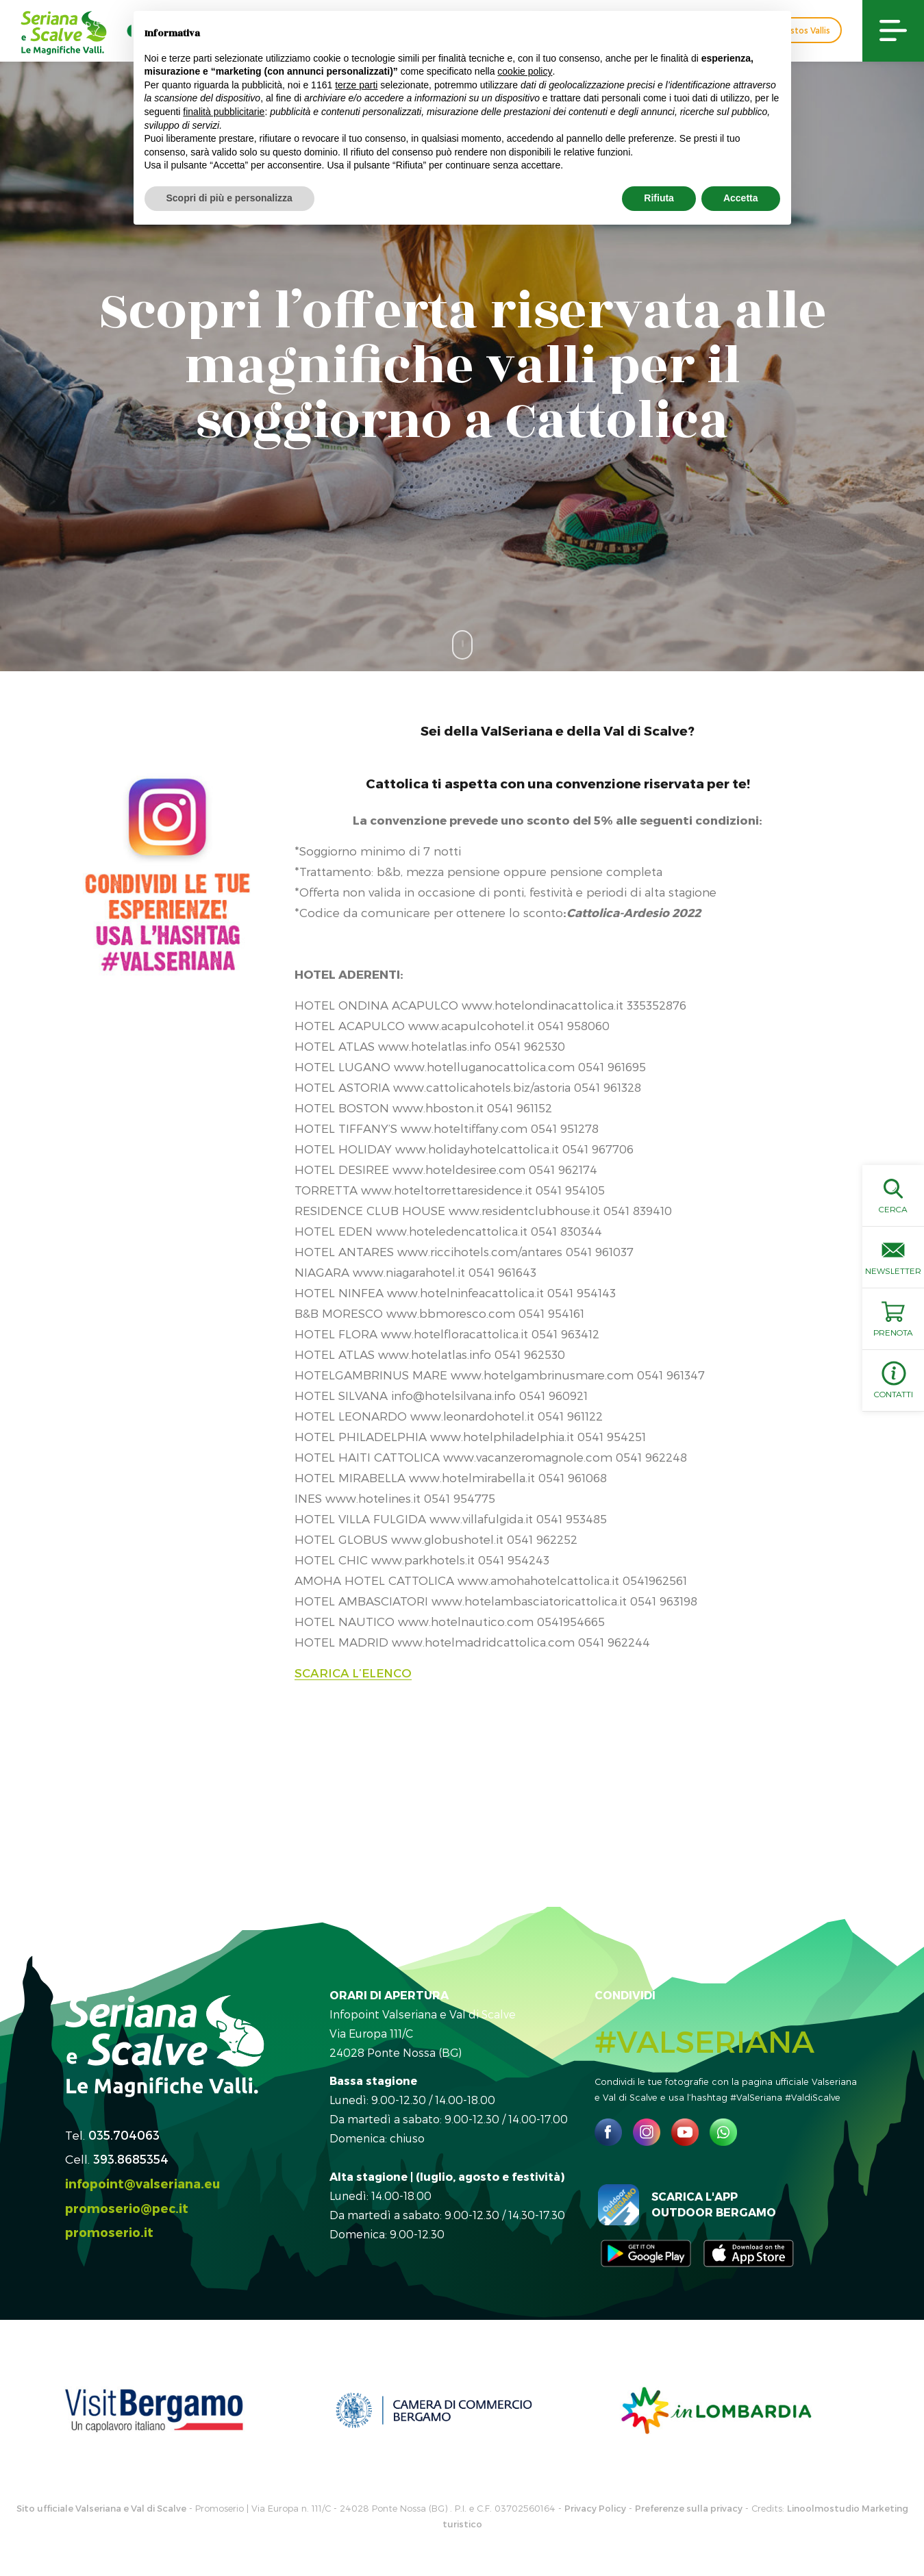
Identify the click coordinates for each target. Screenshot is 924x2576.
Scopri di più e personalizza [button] (229, 197)
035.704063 (124, 2134)
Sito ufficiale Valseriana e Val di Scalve (101, 2508)
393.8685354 (130, 2158)
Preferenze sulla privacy (688, 2508)
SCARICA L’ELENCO (353, 1672)
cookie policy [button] (524, 71)
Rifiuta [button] (659, 197)
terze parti (356, 84)
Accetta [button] (740, 197)
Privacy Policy (595, 2508)
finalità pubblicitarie (223, 111)
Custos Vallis (804, 30)
